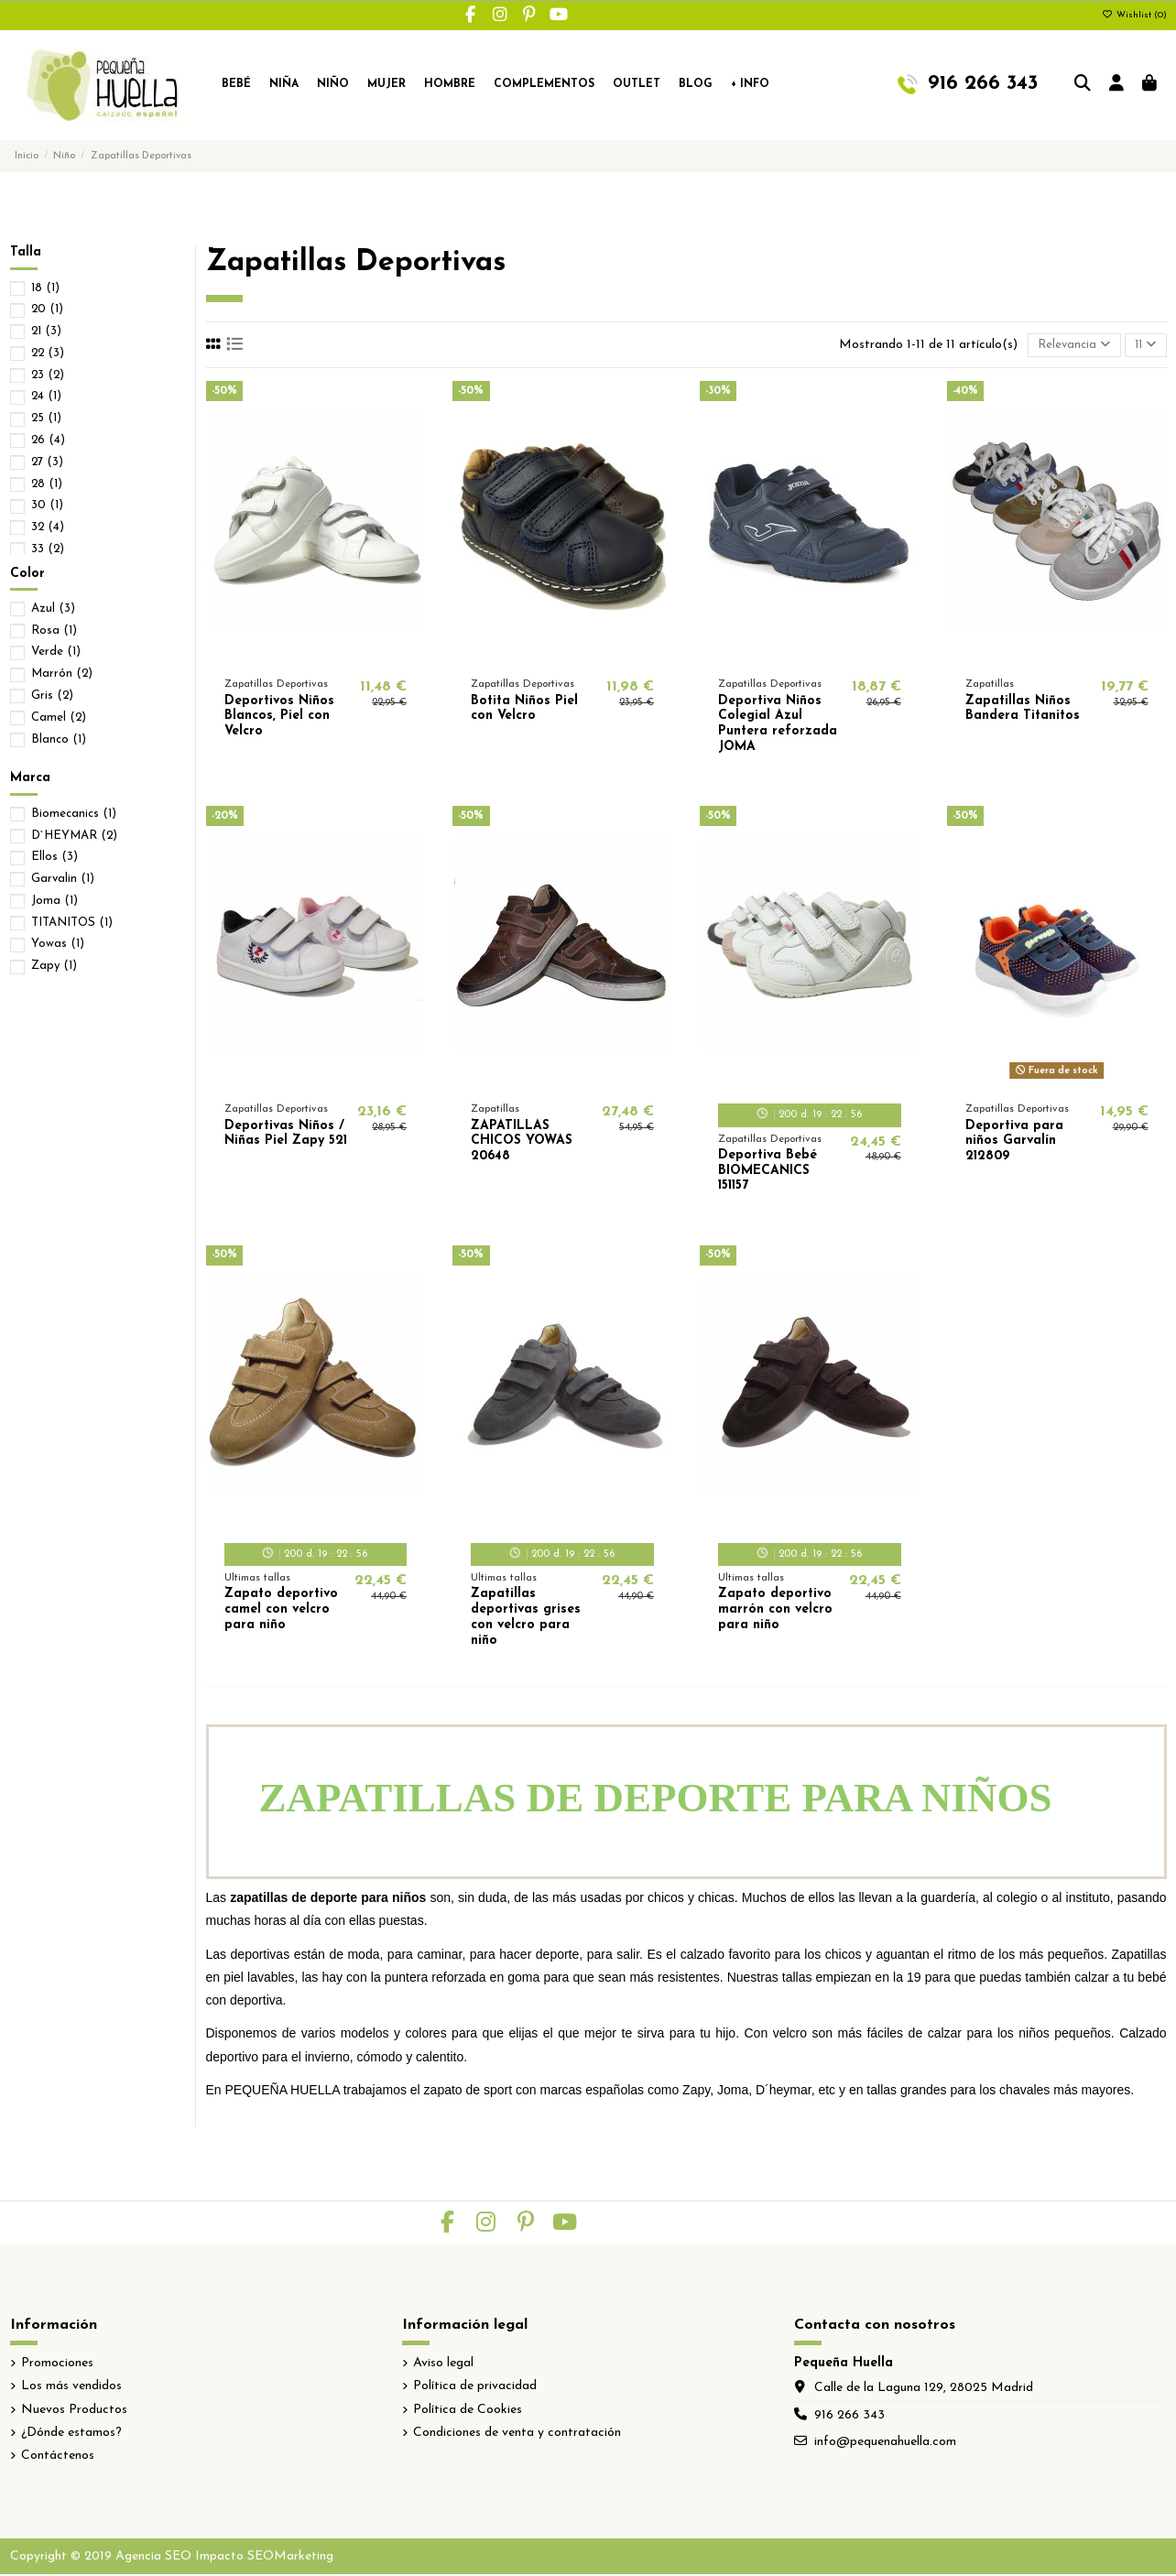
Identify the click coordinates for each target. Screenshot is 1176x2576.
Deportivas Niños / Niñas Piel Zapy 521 (285, 1135)
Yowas (57, 944)
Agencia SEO (153, 2558)
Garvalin (62, 879)
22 (47, 353)
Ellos (54, 857)
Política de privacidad (475, 2388)
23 (47, 375)
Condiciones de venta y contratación (517, 2434)
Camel (58, 717)
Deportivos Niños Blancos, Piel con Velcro (279, 718)
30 (47, 505)
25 (46, 418)
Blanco (58, 739)
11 (1143, 345)
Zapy (54, 966)
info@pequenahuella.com (885, 2444)
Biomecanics (73, 814)
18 (45, 288)
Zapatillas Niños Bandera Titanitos (1022, 710)
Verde (56, 652)
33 (47, 549)
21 (46, 331)
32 (47, 527)
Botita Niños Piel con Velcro (524, 710)
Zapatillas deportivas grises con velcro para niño (526, 1618)
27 (47, 462)
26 (48, 440)
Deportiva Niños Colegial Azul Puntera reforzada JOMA (777, 725)
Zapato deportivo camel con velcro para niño (281, 1611)
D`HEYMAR (74, 836)
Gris (52, 695)
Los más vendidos (71, 2388)
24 (46, 396)
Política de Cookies (467, 2411)
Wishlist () (1134, 15)
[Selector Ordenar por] (1067, 346)
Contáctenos (57, 2457)
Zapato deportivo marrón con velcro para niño (775, 1611)
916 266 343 (849, 2417)
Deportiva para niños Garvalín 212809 (1014, 1143)
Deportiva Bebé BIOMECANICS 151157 (767, 1172)
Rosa (54, 630)
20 (47, 309)
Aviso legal (443, 2365)
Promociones (57, 2365)
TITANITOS (72, 923)
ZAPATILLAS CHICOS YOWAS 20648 (521, 1143)
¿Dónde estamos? (71, 2434)
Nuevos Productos (74, 2411)
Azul (53, 608)
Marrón (62, 673)
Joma (54, 901)
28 (46, 484)
